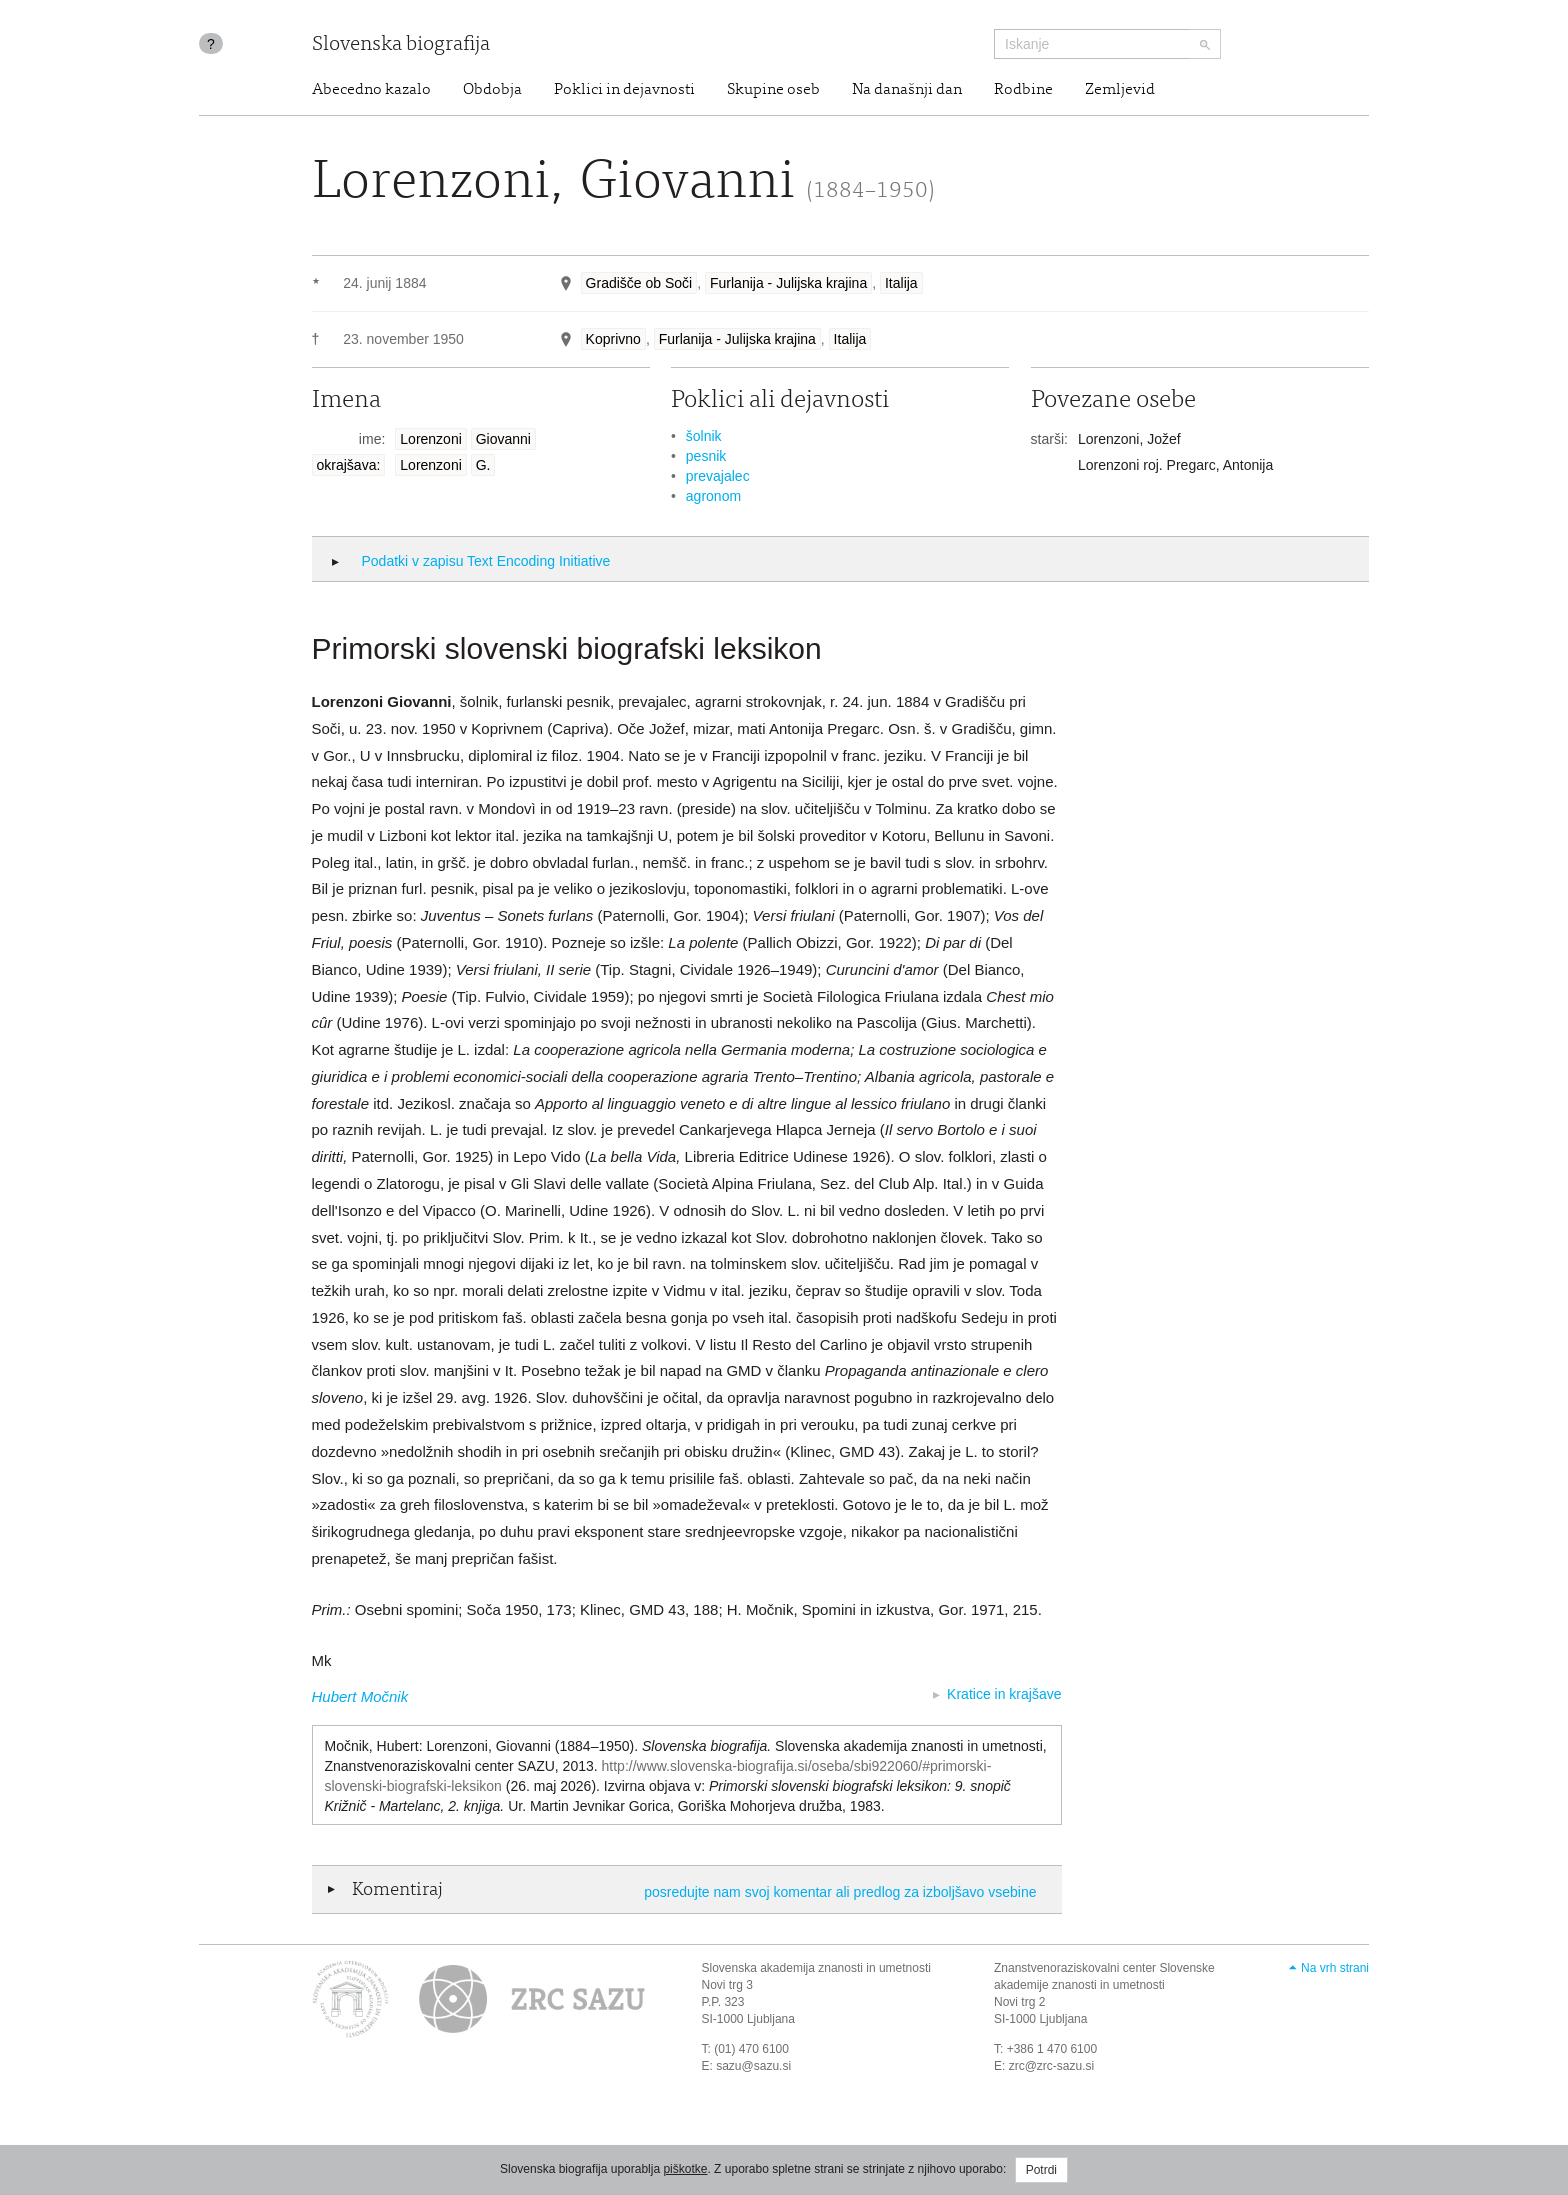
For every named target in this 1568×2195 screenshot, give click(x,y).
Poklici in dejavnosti (624, 90)
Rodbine (1023, 90)
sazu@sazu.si (753, 2066)
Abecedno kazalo (371, 90)
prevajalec (718, 476)
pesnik (706, 456)
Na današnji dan (907, 90)
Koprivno (613, 339)
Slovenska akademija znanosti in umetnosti (816, 1968)
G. (483, 465)
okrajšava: (349, 465)
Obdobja (492, 90)
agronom (713, 496)
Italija (901, 283)
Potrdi (1041, 2170)
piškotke (685, 2169)
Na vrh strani (1335, 1968)
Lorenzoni (431, 439)
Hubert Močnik (360, 1696)
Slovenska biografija (401, 45)
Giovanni (503, 439)
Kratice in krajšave (1004, 1694)
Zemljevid (1120, 90)
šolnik (704, 436)
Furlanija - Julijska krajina (788, 283)
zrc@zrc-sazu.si (1052, 2066)
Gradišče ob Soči (639, 283)
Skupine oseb (773, 90)
